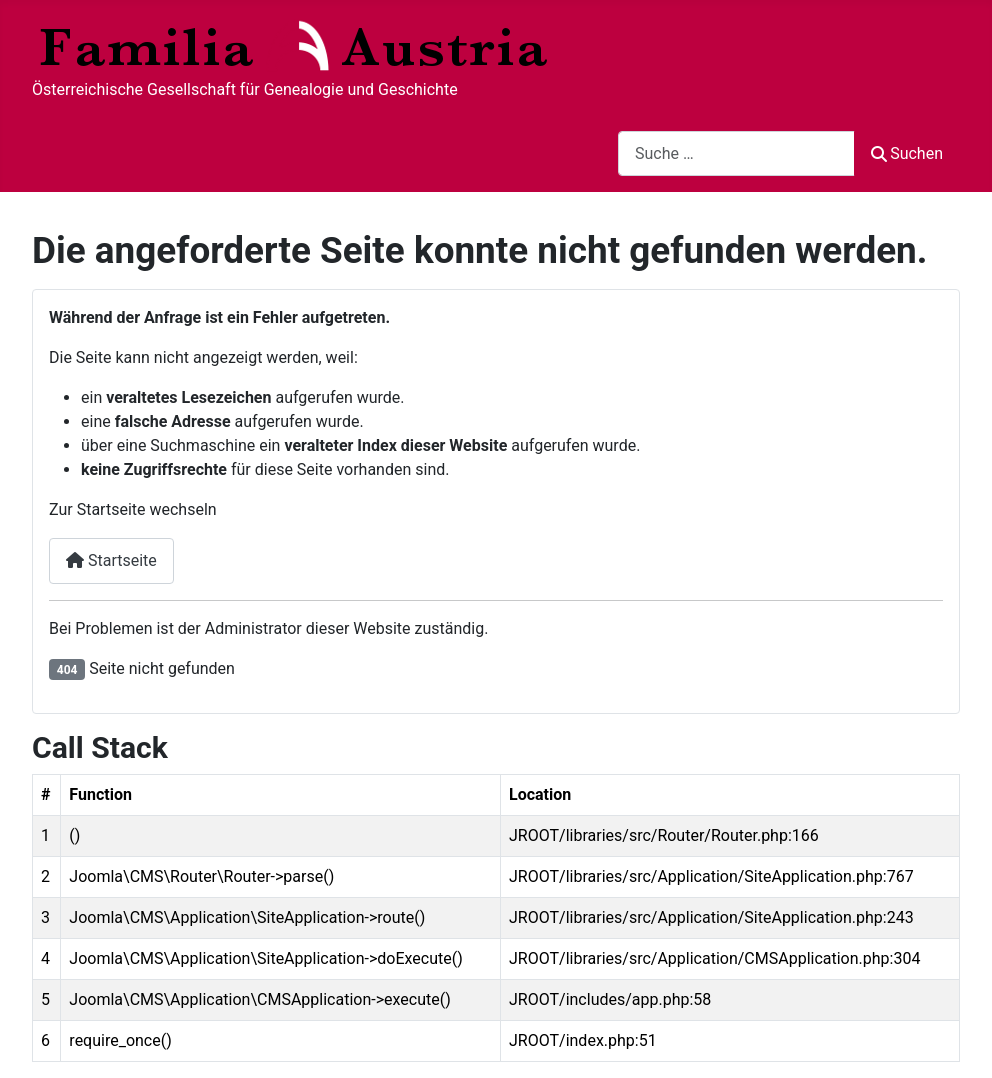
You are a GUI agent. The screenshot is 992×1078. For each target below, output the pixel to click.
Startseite (111, 560)
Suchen (907, 153)
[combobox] (736, 153)
